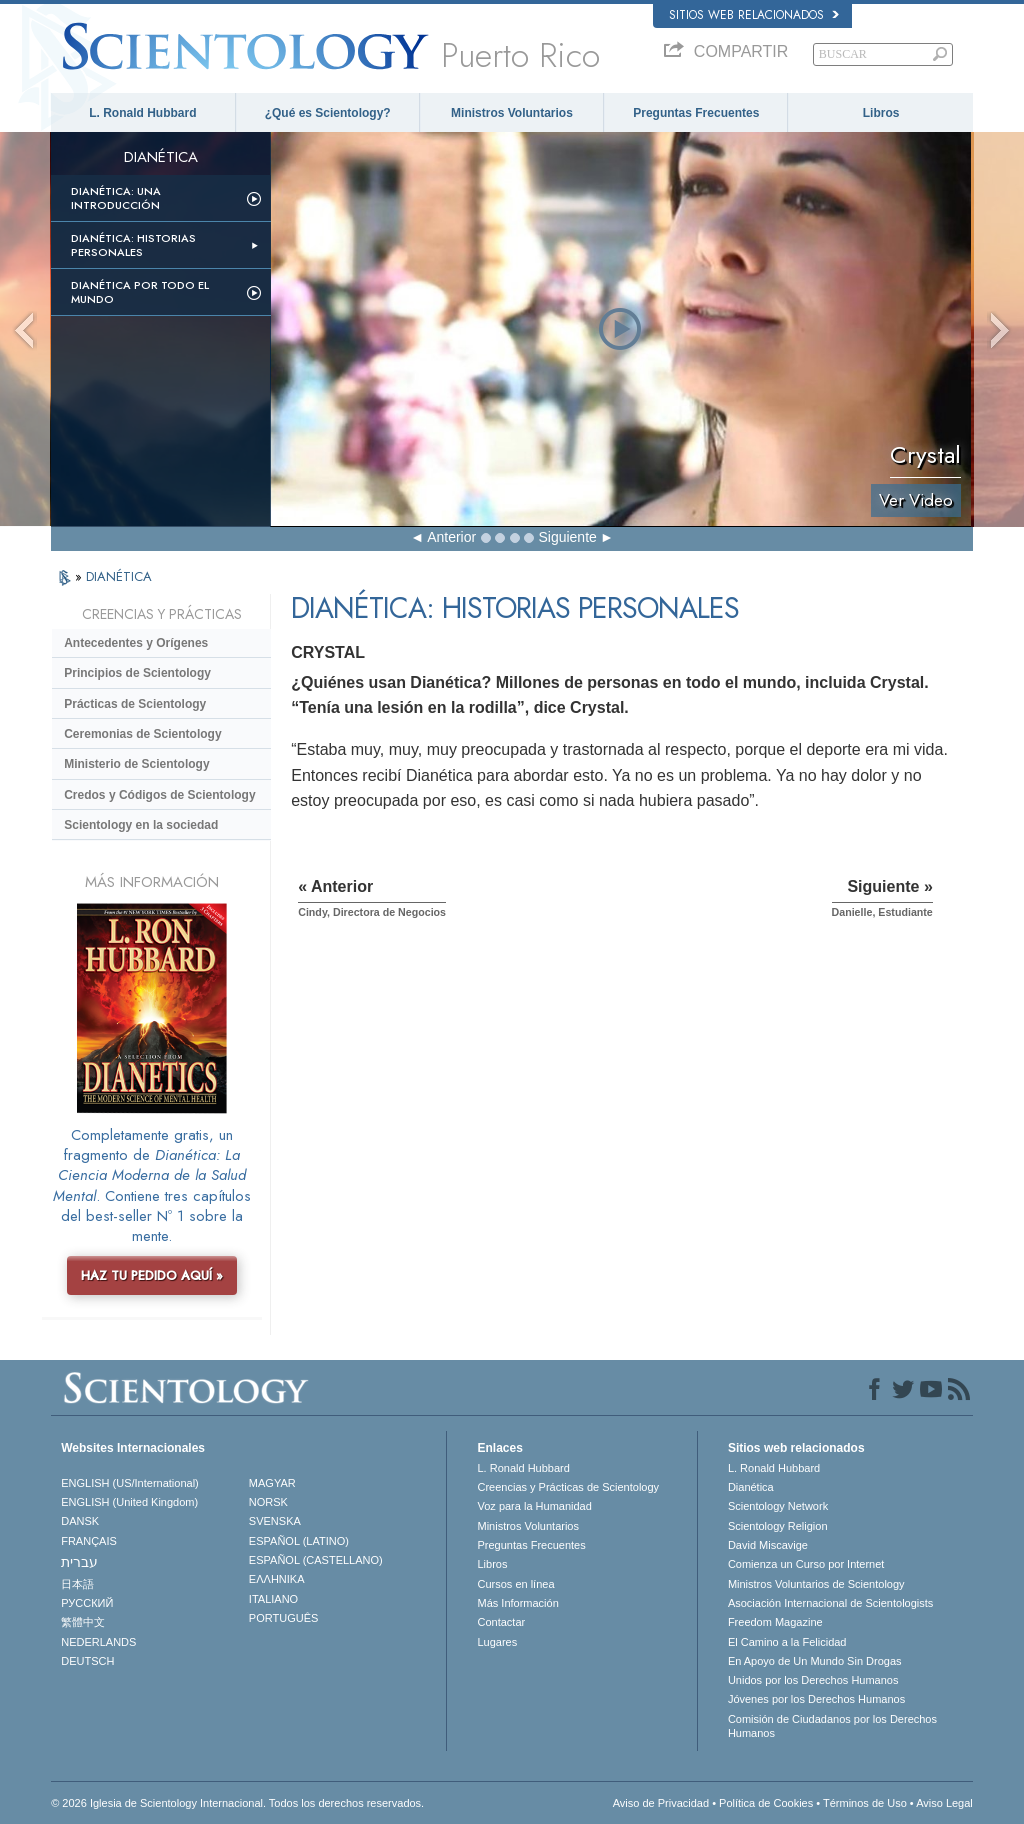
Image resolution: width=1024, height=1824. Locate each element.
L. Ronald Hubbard (142, 113)
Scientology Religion (778, 1526)
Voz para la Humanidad (534, 1506)
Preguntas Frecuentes (696, 113)
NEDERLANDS (98, 1642)
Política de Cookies (766, 1803)
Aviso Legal (944, 1803)
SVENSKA (275, 1521)
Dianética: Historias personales (133, 245)
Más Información (517, 1603)
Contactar (501, 1622)
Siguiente (567, 537)
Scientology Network (778, 1506)
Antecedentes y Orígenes (136, 643)
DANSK (80, 1521)
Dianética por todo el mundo (140, 292)
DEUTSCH (87, 1661)
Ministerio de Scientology (136, 764)
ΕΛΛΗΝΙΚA (277, 1579)
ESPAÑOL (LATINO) (299, 1541)
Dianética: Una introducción (116, 198)
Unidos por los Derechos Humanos (813, 1680)
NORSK (268, 1502)
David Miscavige (768, 1545)
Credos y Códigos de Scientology (159, 795)
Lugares (497, 1642)
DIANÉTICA (119, 576)
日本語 (77, 1584)
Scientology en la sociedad (141, 825)
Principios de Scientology (137, 673)
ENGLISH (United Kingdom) (129, 1502)
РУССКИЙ (87, 1603)
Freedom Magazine (775, 1622)
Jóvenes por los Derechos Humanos (816, 1699)
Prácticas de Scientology (135, 704)
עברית (79, 1562)
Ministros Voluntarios (512, 113)
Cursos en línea (515, 1584)
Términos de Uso (865, 1803)
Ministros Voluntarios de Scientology (816, 1584)
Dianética (751, 1487)
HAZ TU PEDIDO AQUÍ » (152, 1275)
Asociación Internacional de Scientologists (830, 1603)
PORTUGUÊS (283, 1618)
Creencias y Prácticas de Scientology (568, 1487)
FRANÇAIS (89, 1541)
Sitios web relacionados (754, 15)
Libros (881, 113)
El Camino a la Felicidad (787, 1642)
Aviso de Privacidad (661, 1803)
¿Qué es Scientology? (328, 113)
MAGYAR (272, 1483)
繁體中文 (83, 1622)
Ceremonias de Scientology (142, 734)
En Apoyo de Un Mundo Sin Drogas (815, 1661)
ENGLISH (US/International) (130, 1483)
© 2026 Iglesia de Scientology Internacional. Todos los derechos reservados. (237, 1803)
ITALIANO (273, 1599)
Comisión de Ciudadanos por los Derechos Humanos (832, 1726)
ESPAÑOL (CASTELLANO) (316, 1560)
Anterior (451, 537)
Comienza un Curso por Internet (806, 1564)
